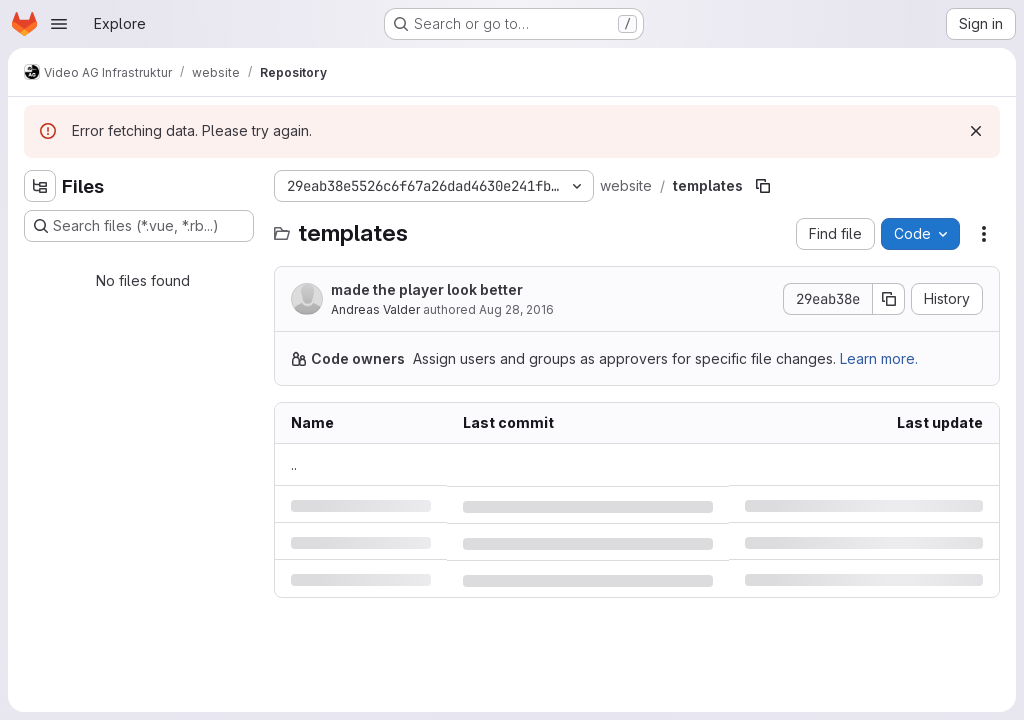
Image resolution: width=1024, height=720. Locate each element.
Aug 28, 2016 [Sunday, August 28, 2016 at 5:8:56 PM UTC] (516, 309)
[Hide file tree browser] (40, 186)
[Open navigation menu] (59, 24)
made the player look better (427, 289)
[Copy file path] (763, 186)
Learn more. (879, 358)
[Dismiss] (976, 131)
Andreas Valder (375, 309)
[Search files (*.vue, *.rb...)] (139, 226)
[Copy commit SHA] (889, 299)
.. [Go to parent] (294, 464)
